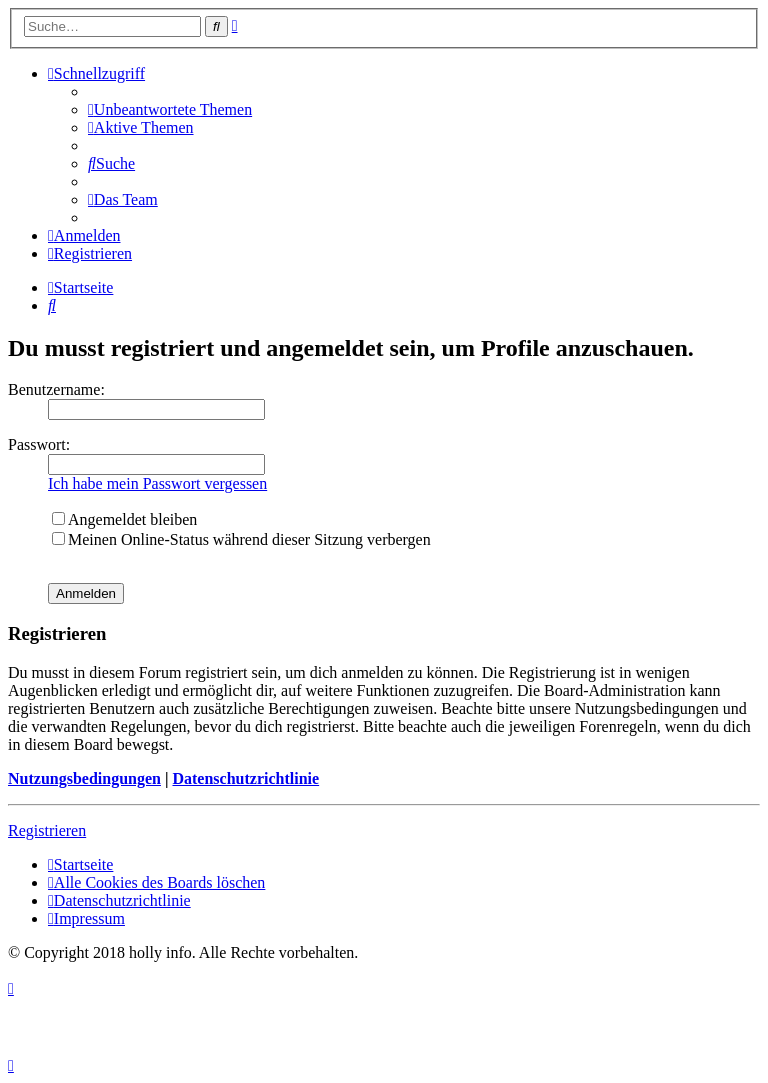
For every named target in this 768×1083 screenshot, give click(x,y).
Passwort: (39, 444)
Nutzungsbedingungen (84, 778)
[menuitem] (170, 109)
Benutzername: (56, 389)
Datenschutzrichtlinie (245, 778)
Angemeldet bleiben (124, 519)
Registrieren (47, 830)
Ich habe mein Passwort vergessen (157, 483)
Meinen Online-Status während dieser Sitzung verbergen (241, 539)
